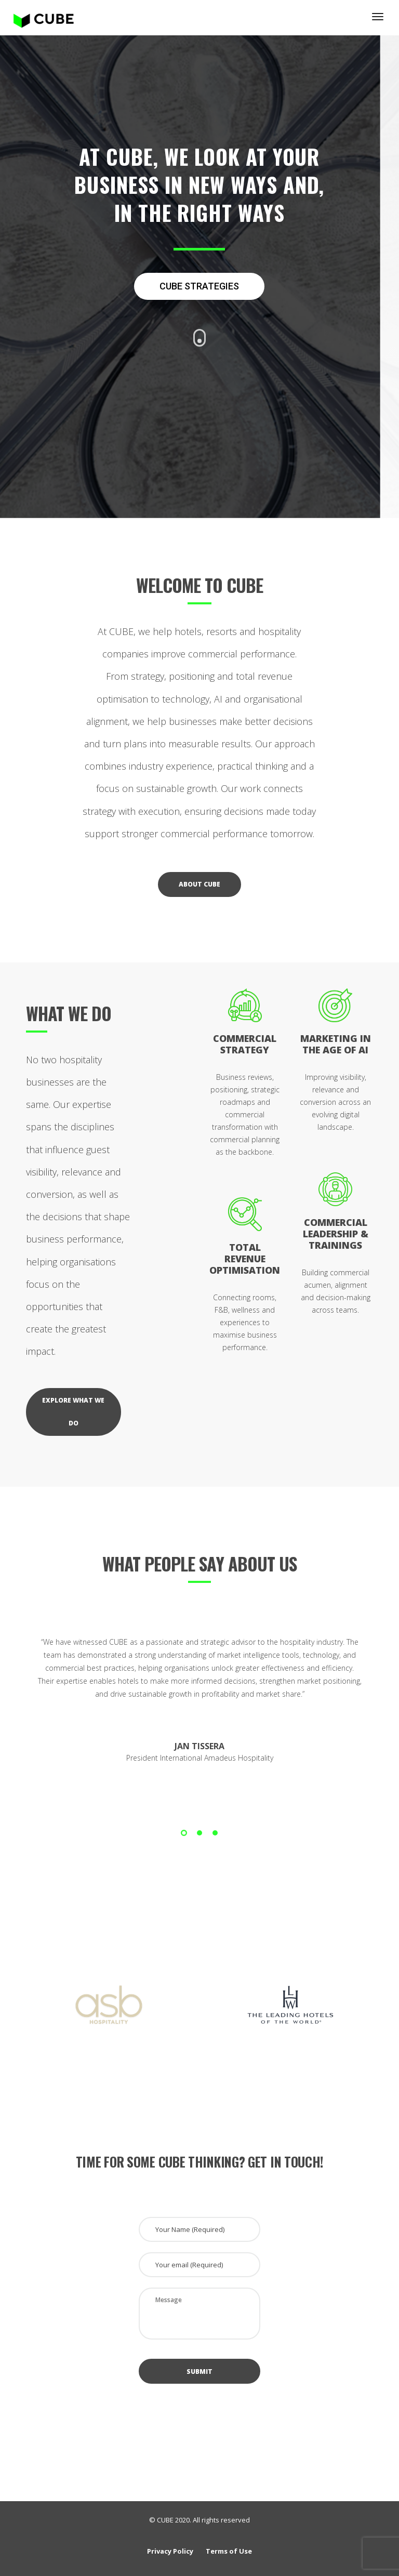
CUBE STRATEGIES (199, 286)
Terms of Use (229, 2551)
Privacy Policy (170, 2551)
